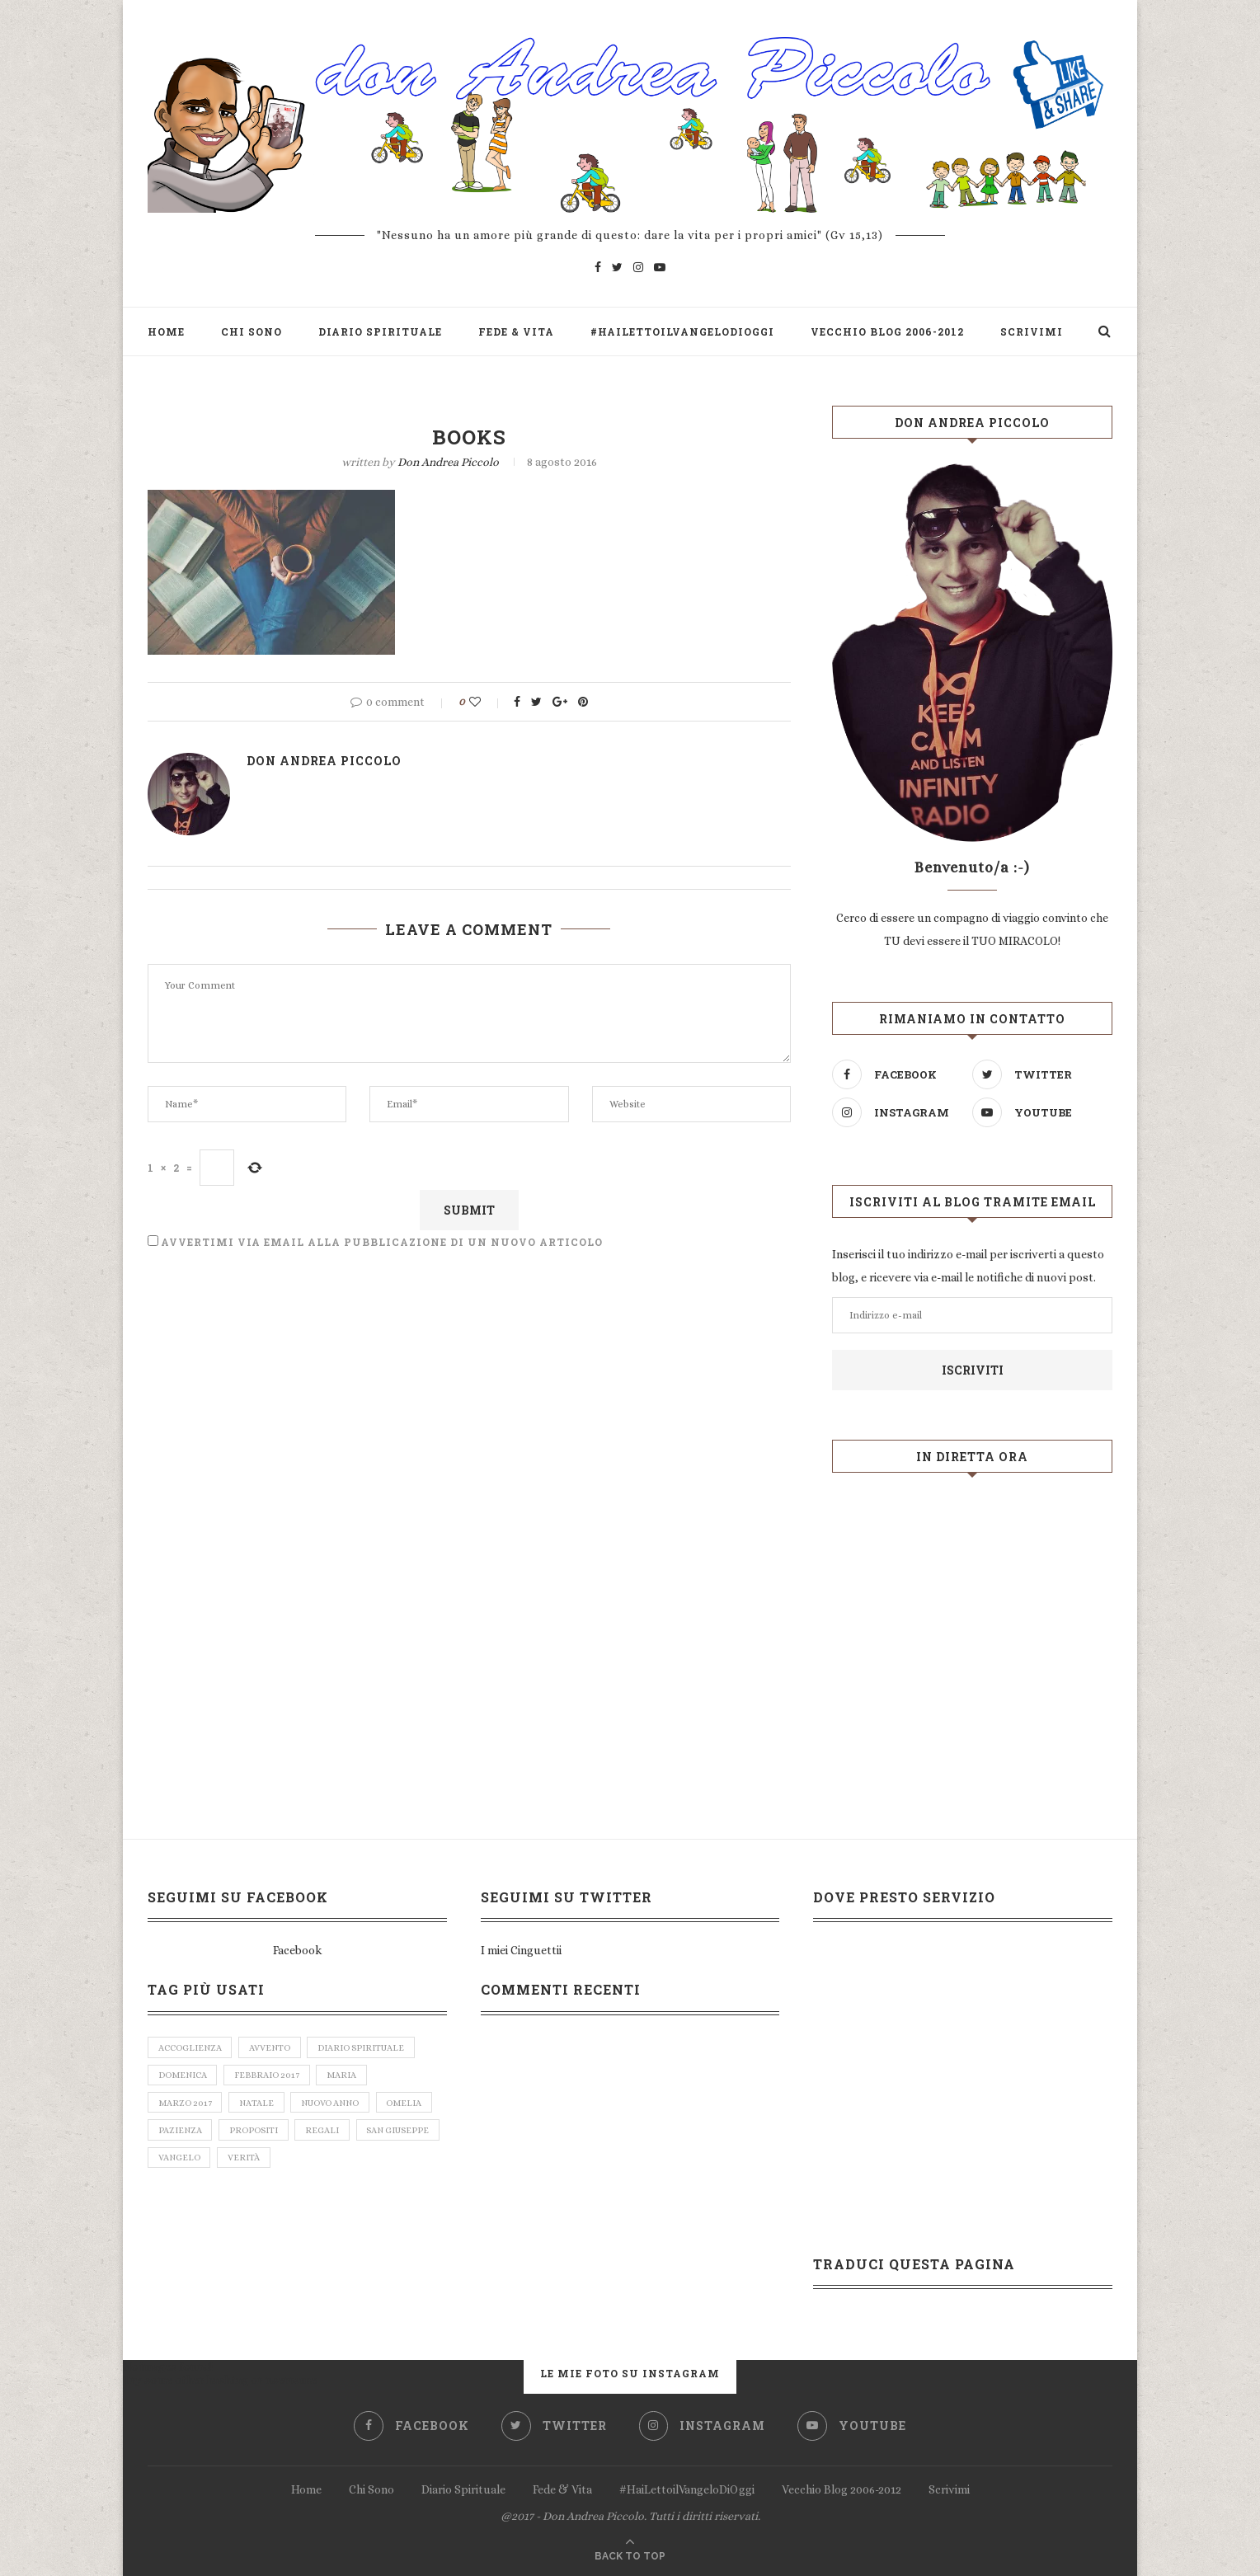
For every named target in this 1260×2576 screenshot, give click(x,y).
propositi (254, 2132)
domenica (183, 2076)
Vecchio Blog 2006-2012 (887, 331)
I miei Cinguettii (521, 1950)
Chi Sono (251, 331)
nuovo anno (331, 2104)
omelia (406, 2104)
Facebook (297, 1950)
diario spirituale (363, 2047)
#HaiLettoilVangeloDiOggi (682, 331)
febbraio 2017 (268, 2076)
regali (324, 2132)
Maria (344, 2076)
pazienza (180, 2132)
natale (257, 2104)
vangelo (179, 2160)
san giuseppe (400, 2132)
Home (166, 331)
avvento (270, 2047)
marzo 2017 (185, 2104)
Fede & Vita (516, 331)
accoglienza (190, 2047)
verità (244, 2160)
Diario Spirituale (380, 331)
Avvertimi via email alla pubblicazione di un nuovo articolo (382, 1241)
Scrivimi (1031, 331)
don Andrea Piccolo (448, 461)
